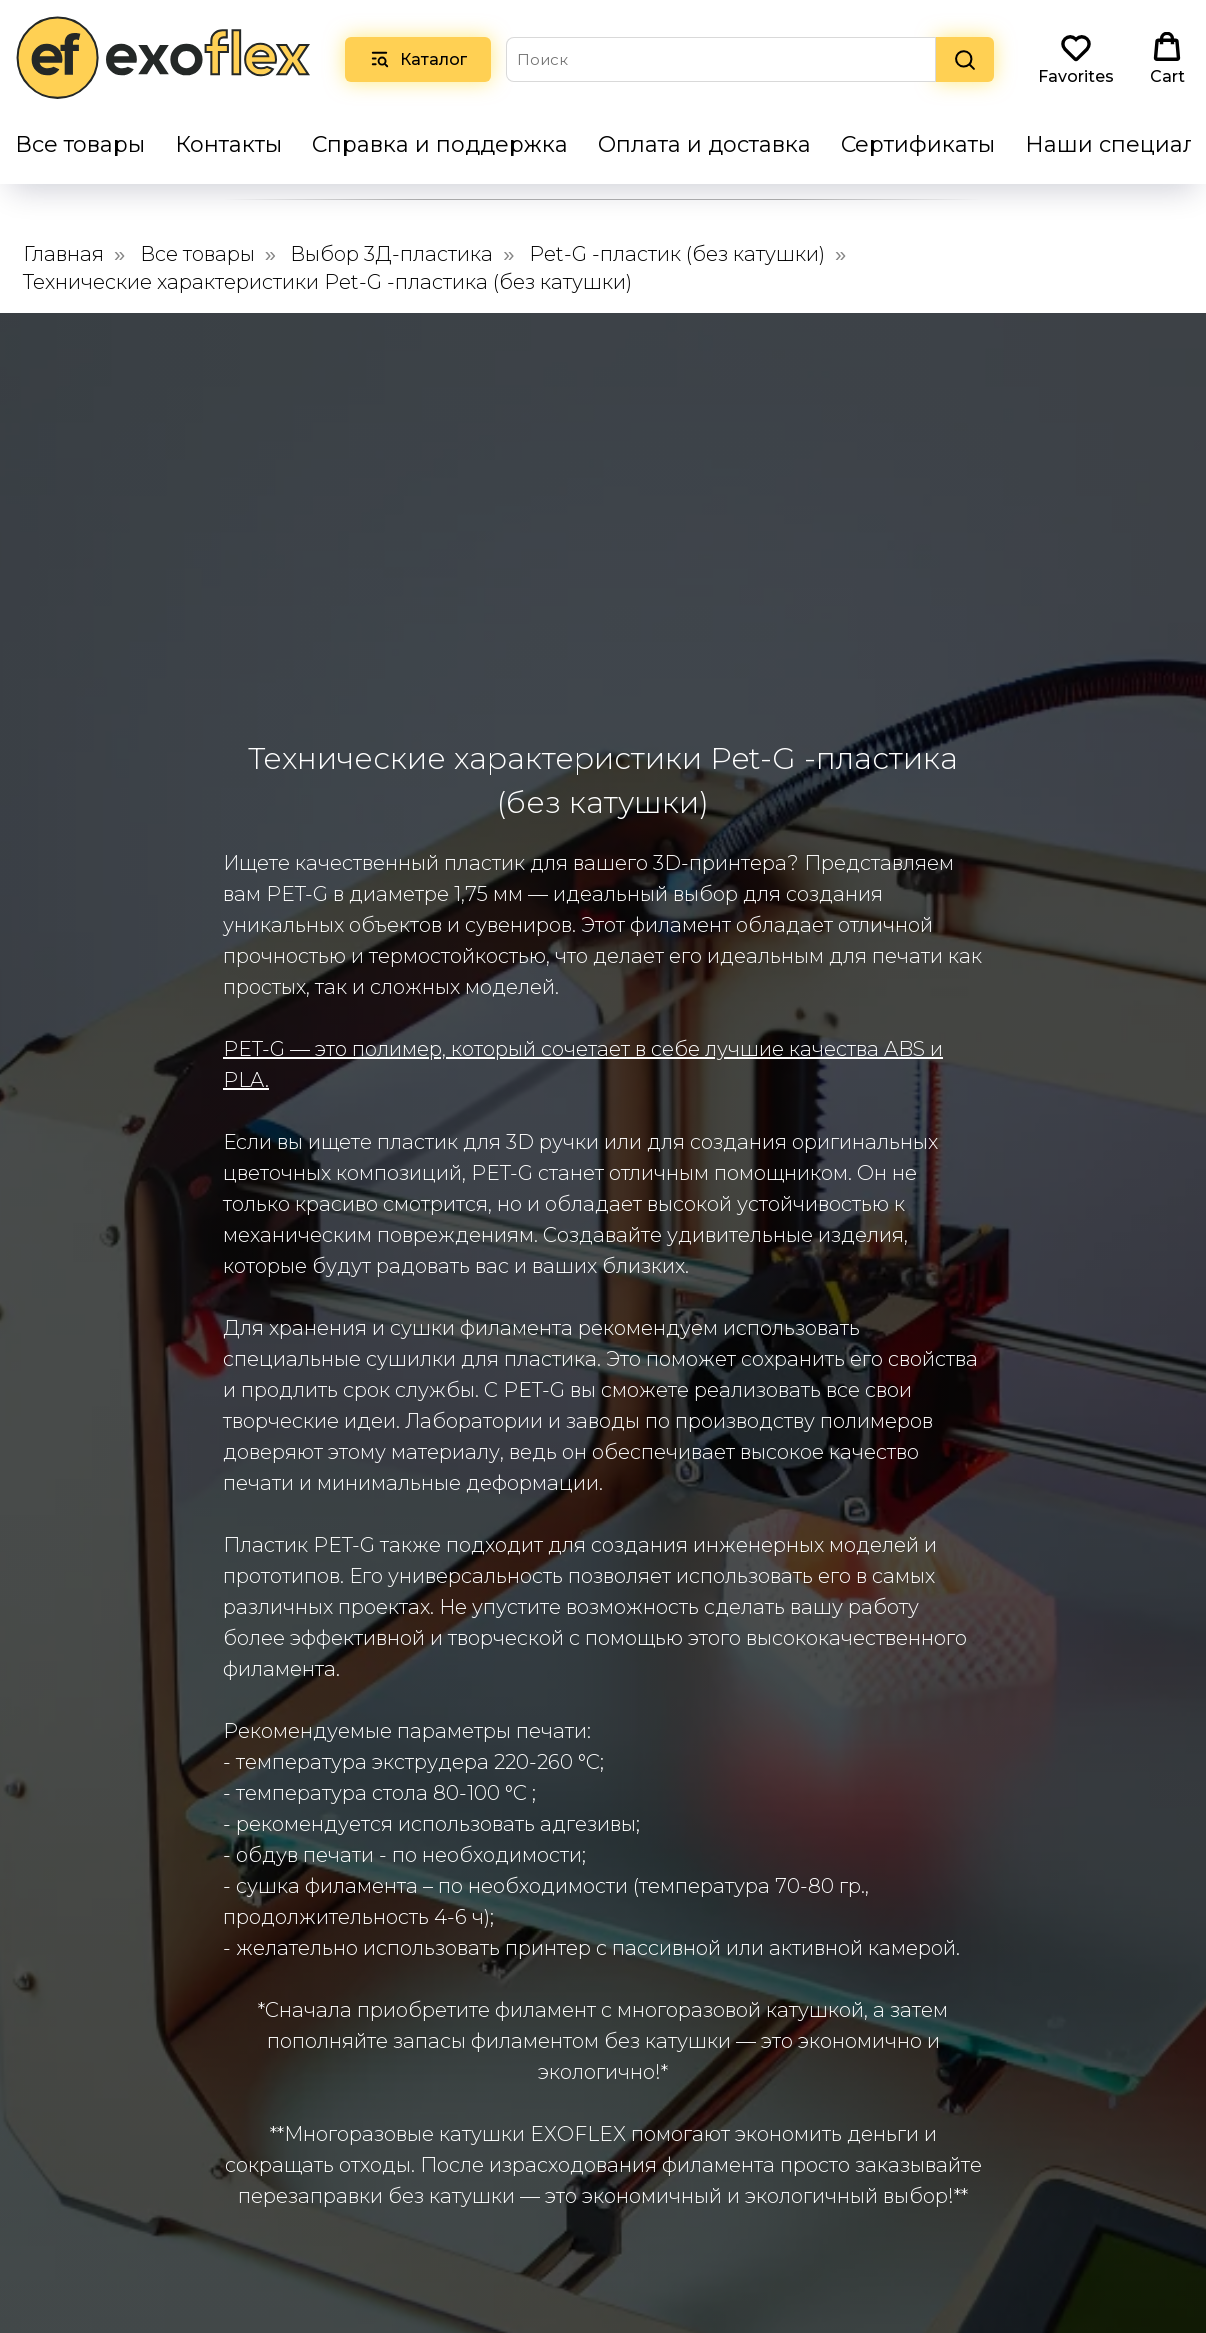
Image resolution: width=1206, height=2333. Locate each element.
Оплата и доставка (704, 144)
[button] (1076, 59)
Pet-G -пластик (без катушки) (677, 254)
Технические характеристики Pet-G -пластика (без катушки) (327, 282)
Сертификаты (918, 144)
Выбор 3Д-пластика (391, 254)
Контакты (228, 144)
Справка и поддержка (440, 144)
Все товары (80, 144)
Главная (63, 254)
